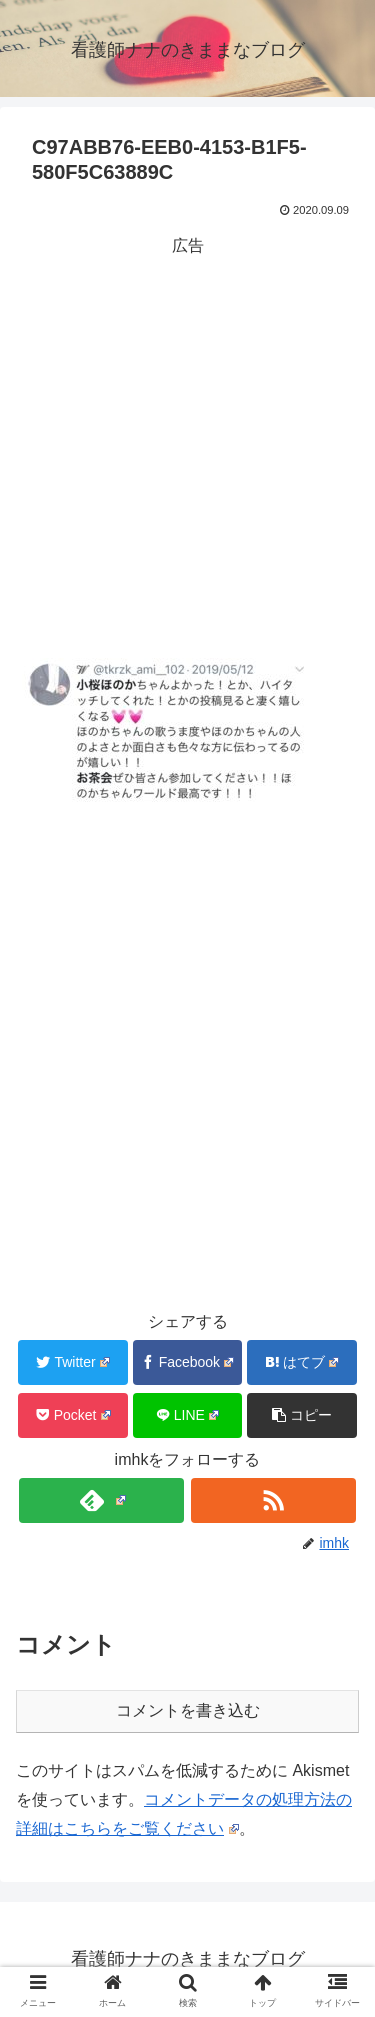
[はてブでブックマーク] (302, 1362)
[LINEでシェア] (188, 1415)
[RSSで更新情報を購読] (273, 1500)
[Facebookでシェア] (188, 1362)
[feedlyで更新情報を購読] (101, 1500)
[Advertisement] (187, 448)
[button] (302, 1415)
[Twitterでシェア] (73, 1362)
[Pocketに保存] (73, 1415)
